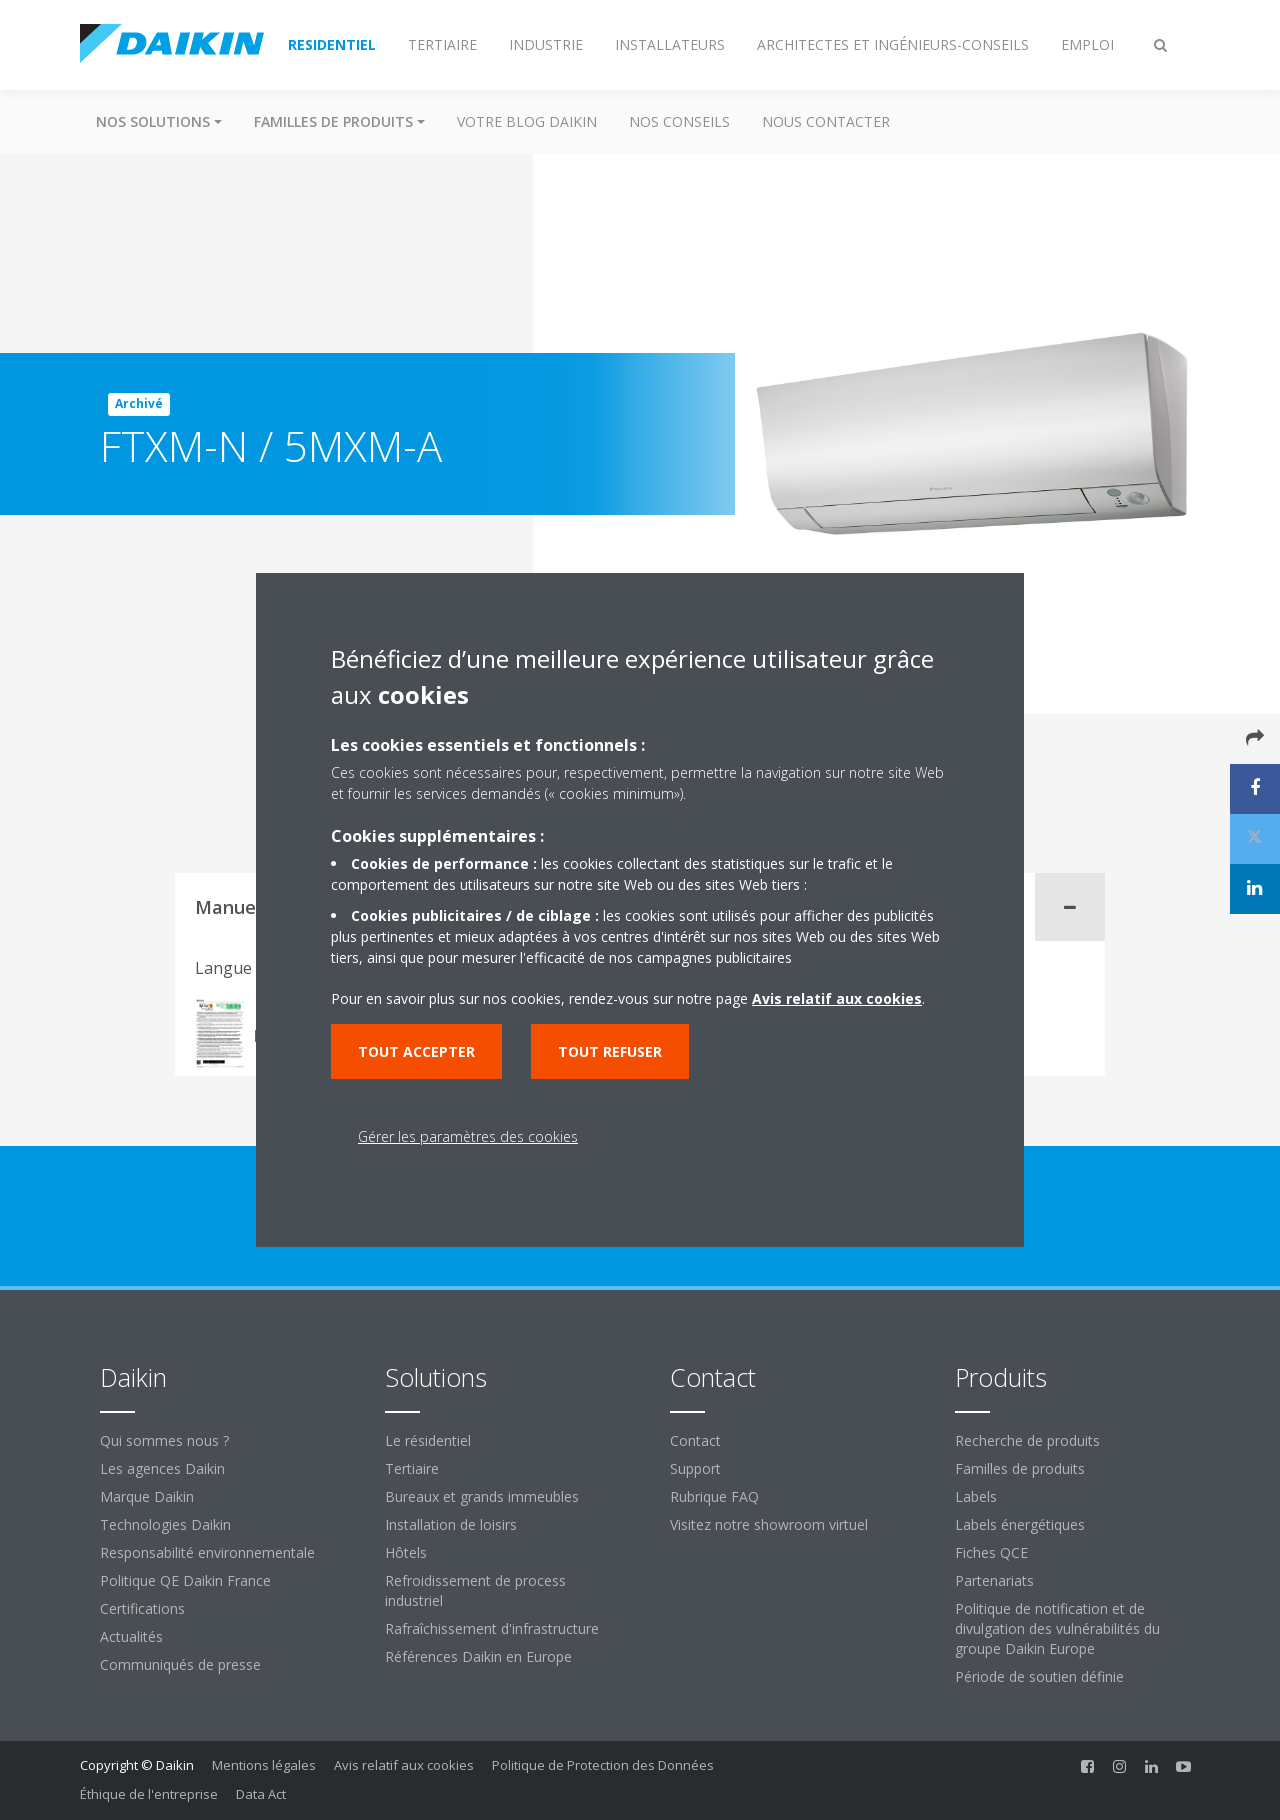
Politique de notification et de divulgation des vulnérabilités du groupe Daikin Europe (1057, 1628)
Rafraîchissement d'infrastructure (492, 1628)
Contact (695, 1440)
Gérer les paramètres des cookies (468, 1136)
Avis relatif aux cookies (404, 1765)
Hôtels (406, 1552)
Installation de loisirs (451, 1524)
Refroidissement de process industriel (475, 1590)
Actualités (131, 1636)
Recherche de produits (1027, 1440)
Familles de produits (1020, 1468)
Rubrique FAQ (714, 1496)
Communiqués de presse (180, 1664)
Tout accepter (416, 1051)
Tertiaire (412, 1468)
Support (695, 1468)
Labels (976, 1496)
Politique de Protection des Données (603, 1765)
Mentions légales (264, 1765)
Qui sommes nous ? (164, 1440)
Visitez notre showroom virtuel (769, 1524)
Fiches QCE (991, 1552)
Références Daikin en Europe (478, 1656)
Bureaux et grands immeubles (482, 1496)
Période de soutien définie (1039, 1676)
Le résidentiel (428, 1440)
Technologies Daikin (165, 1524)
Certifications (142, 1608)
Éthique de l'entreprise (149, 1794)
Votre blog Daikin (527, 121)
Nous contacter (826, 121)
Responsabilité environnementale (207, 1552)
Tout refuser (610, 1051)
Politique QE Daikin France (185, 1580)
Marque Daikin (147, 1496)
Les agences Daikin (162, 1468)
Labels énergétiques (1020, 1524)
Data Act (261, 1794)
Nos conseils (679, 121)
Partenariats (994, 1580)
